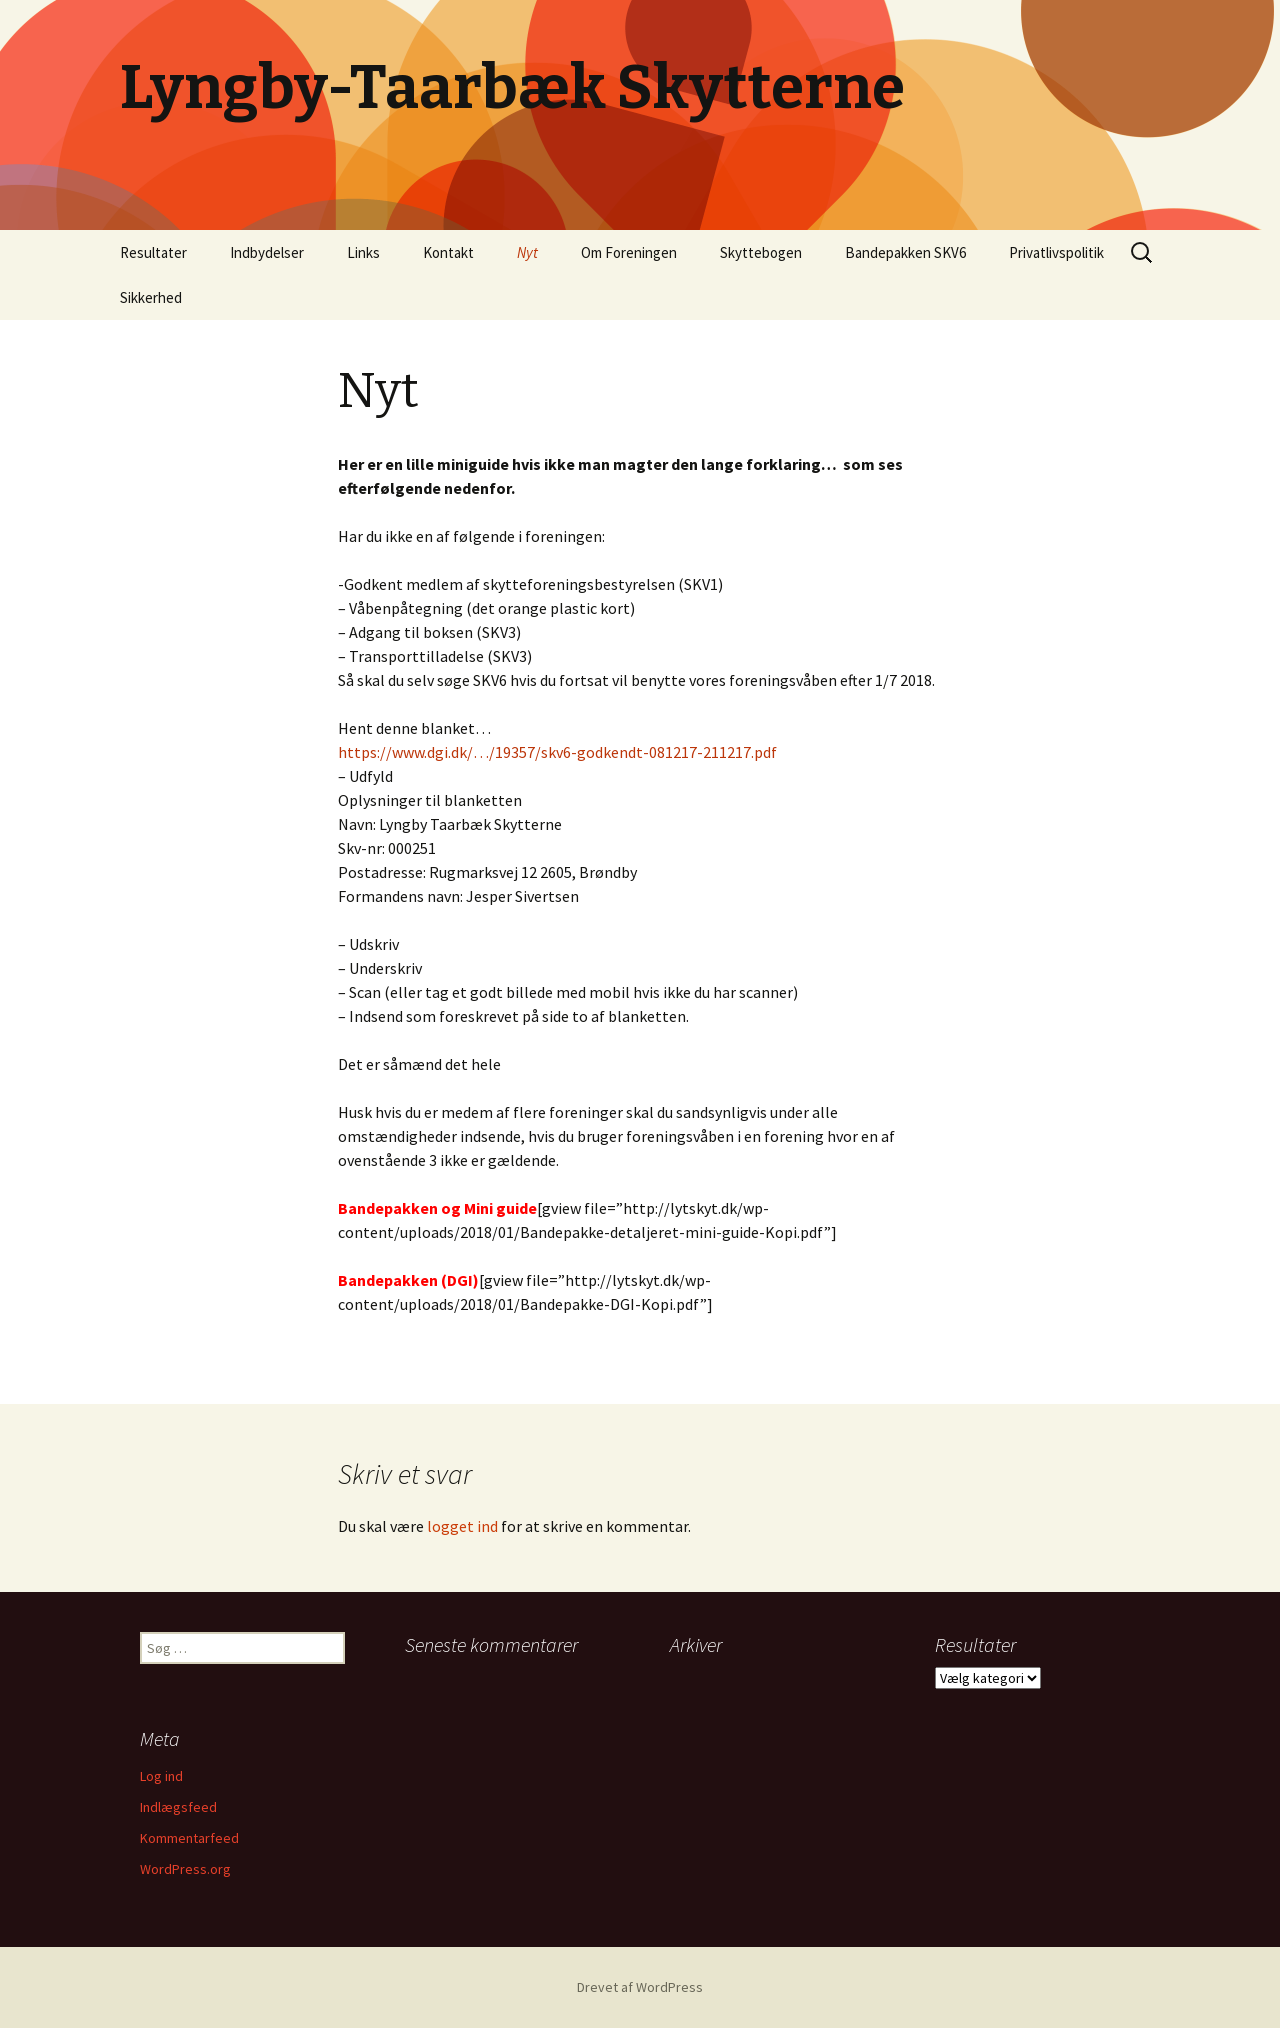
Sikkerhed (151, 297)
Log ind (161, 1776)
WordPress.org (185, 1869)
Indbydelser (267, 252)
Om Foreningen (629, 252)
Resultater (153, 252)
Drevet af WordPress (640, 1987)
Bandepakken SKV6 (905, 252)
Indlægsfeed (178, 1807)
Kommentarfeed (189, 1838)
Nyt (527, 252)
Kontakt (448, 252)
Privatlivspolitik (1056, 252)
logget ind (462, 1526)
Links (363, 252)
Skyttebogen (761, 252)
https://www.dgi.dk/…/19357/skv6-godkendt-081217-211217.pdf (557, 752)
